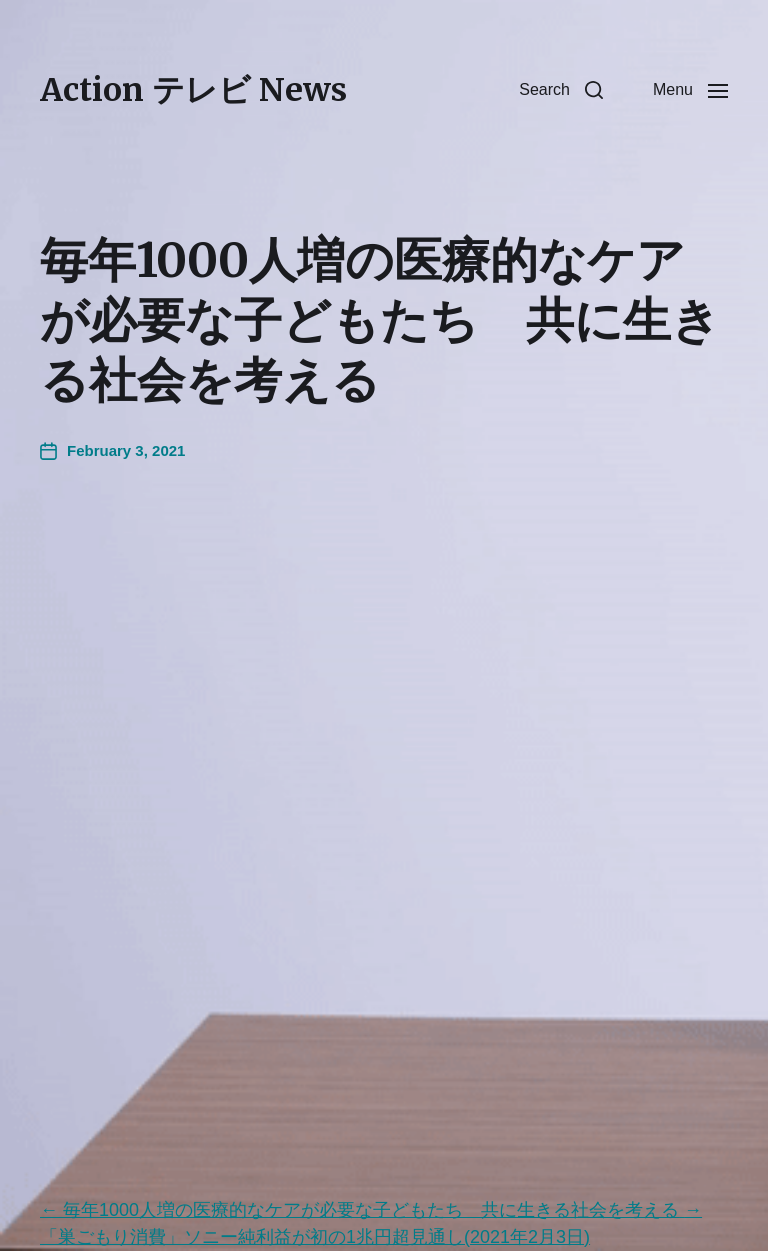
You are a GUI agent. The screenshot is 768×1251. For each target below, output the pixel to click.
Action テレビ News (193, 90)
